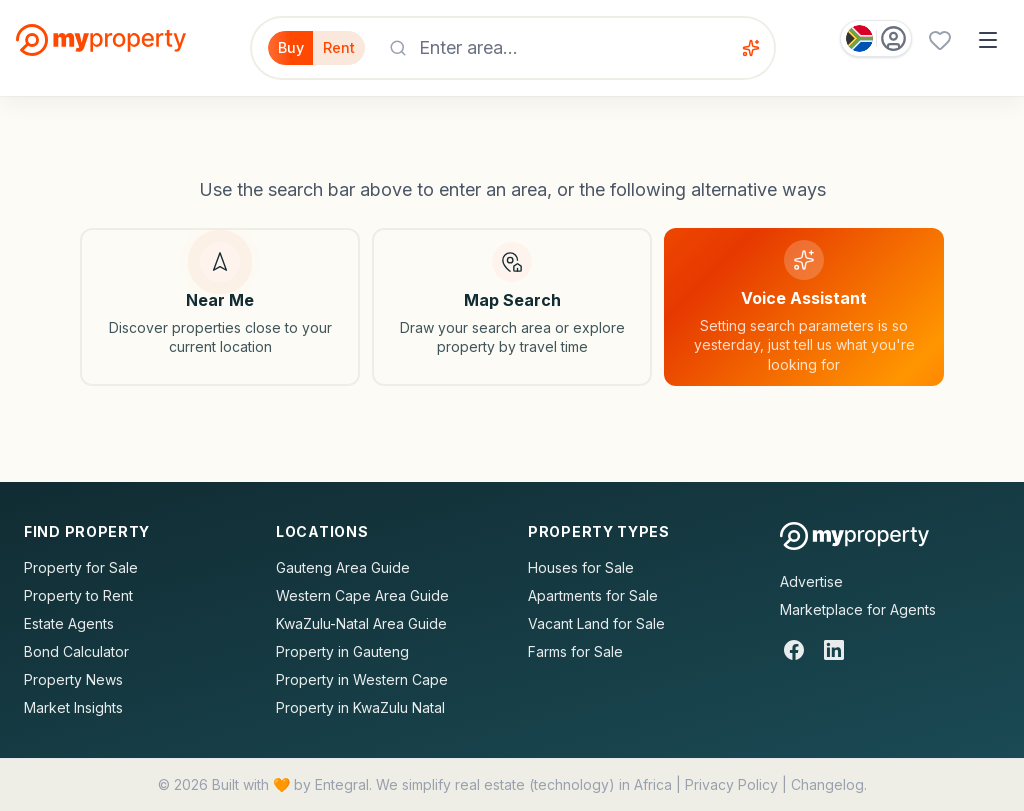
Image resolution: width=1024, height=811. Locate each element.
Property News (73, 679)
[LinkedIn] (834, 650)
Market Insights (73, 707)
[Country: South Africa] (876, 38)
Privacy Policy (731, 784)
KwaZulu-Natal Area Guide (361, 623)
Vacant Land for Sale (596, 623)
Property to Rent (78, 595)
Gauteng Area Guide (343, 567)
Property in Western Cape (362, 679)
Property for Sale (81, 567)
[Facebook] (794, 650)
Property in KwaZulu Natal (360, 707)
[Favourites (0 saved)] (940, 40)
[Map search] (512, 307)
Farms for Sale (575, 651)
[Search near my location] (220, 307)
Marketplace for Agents (858, 609)
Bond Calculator (76, 651)
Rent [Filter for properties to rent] (352, 48)
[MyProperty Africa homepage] (854, 536)
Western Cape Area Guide (362, 595)
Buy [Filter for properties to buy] (288, 48)
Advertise (811, 581)
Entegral (342, 784)
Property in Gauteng (342, 651)
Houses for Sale (581, 567)
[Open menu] (988, 40)
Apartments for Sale (593, 595)
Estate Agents (69, 623)
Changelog (827, 784)
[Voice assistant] (761, 48)
